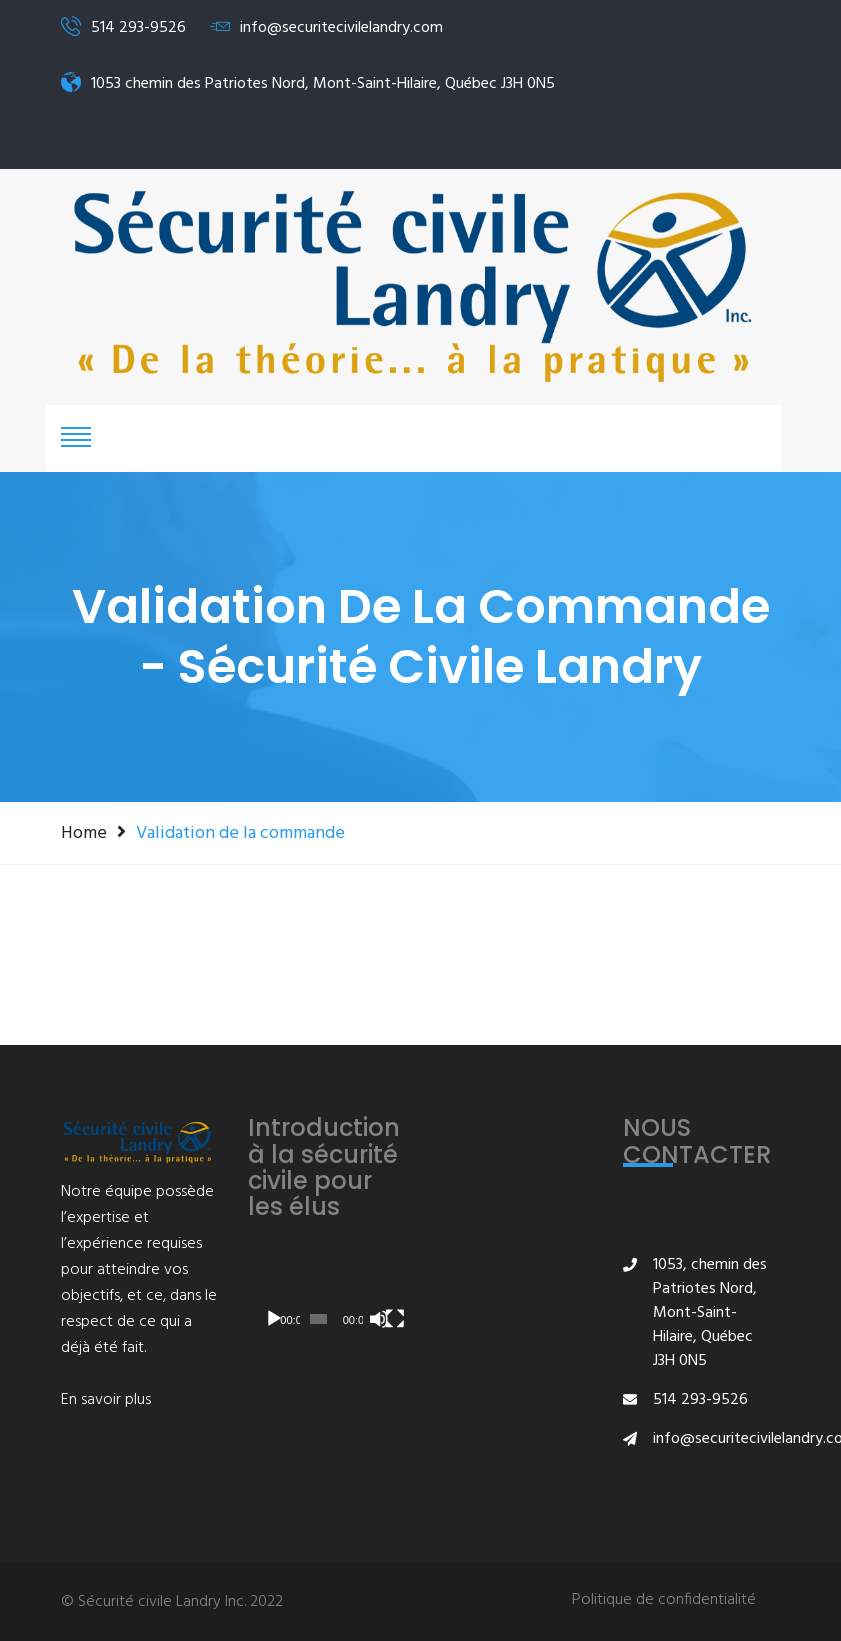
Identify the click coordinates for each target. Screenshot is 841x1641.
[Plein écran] (395, 1319)
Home (84, 833)
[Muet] (379, 1319)
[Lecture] (274, 1319)
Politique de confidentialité (664, 1600)
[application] (327, 1295)
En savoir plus (106, 1400)
